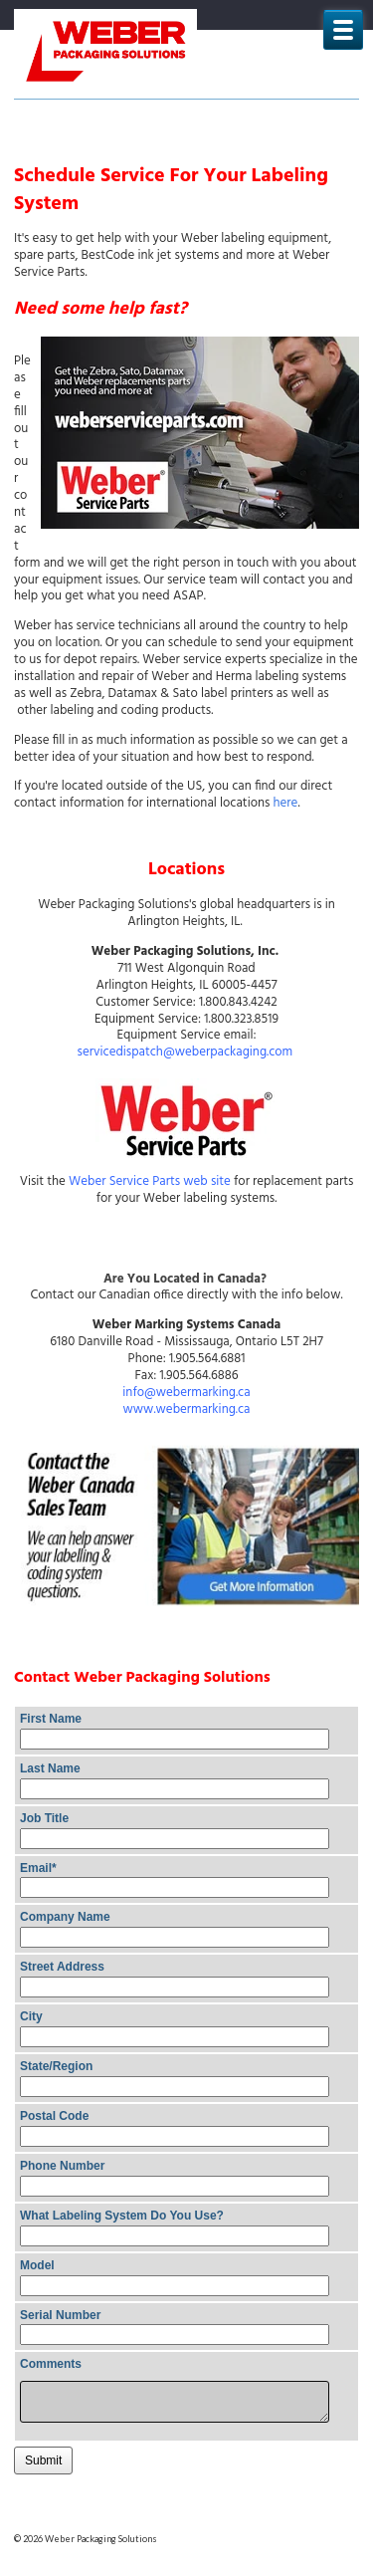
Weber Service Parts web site (150, 1181)
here (286, 803)
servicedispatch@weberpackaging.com (185, 1052)
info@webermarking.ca (186, 1392)
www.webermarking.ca (187, 1409)
